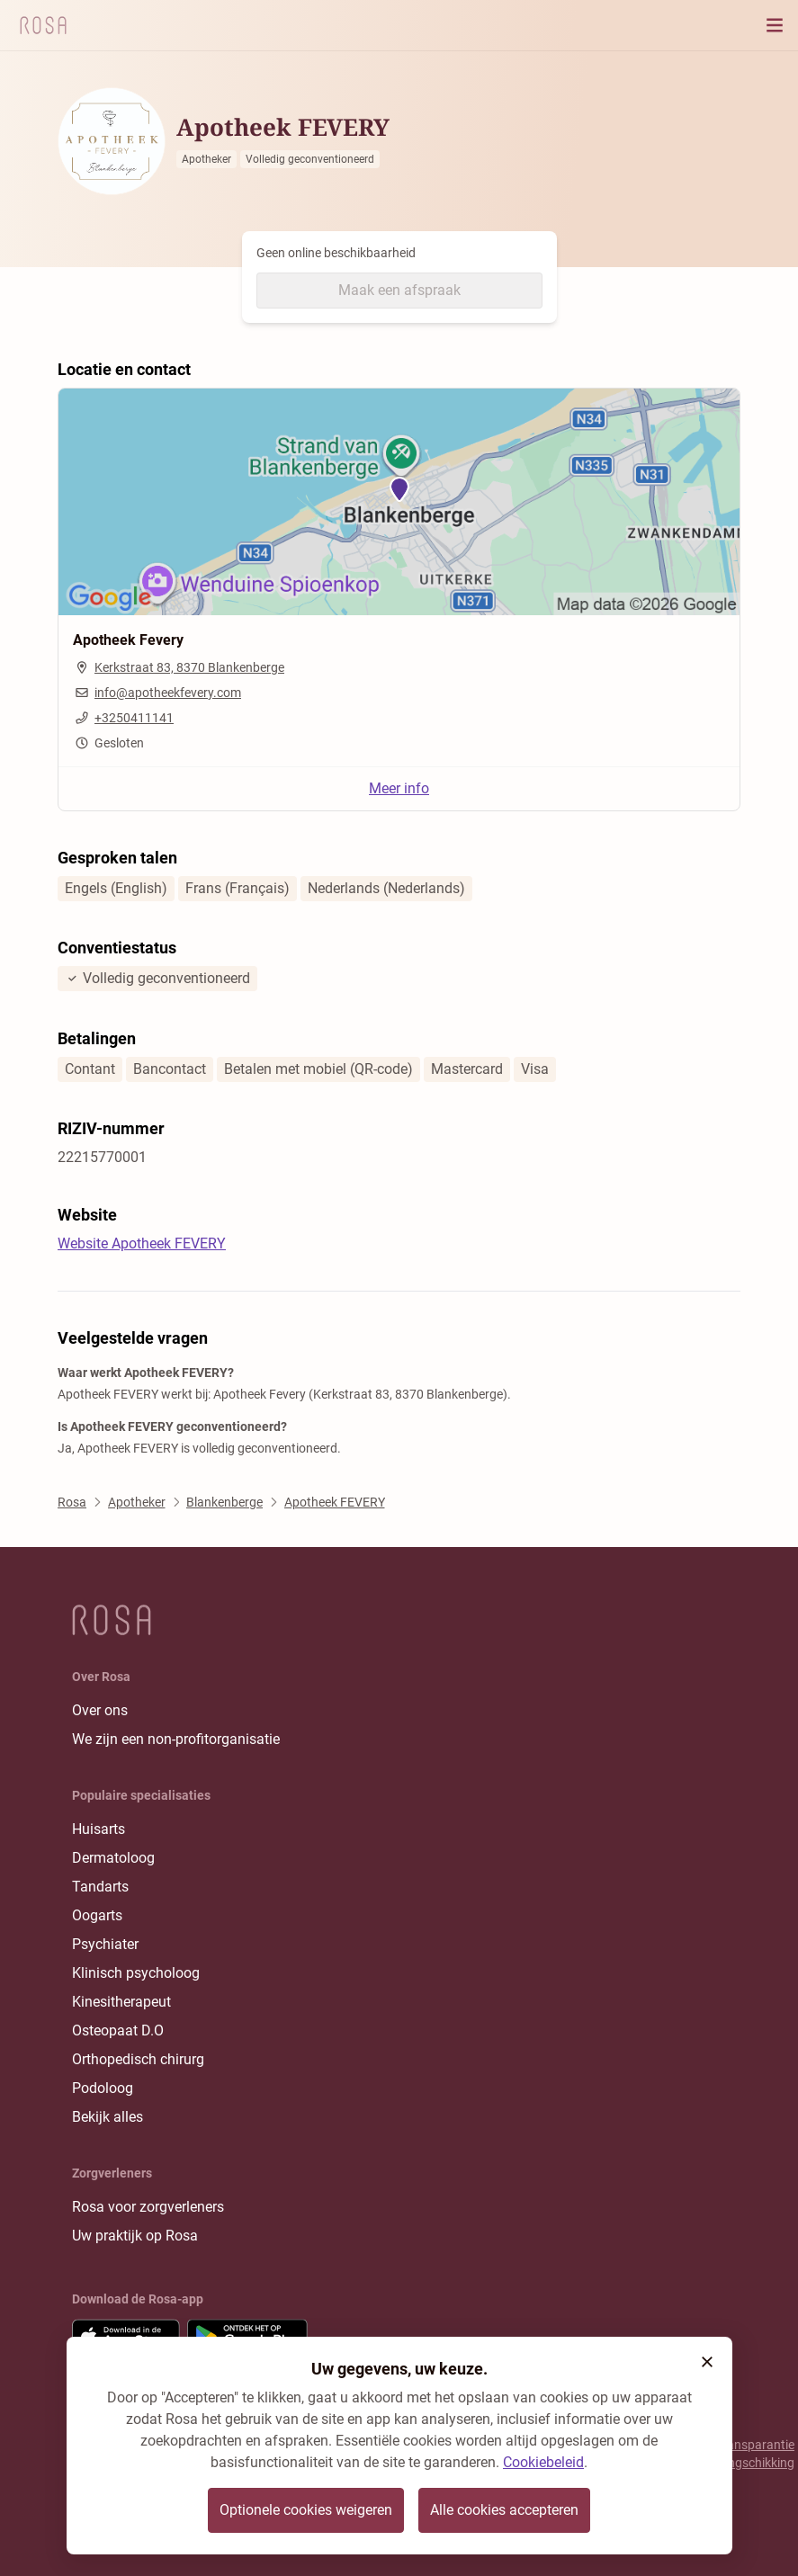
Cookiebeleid (543, 2462)
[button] (707, 2362)
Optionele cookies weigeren (306, 2509)
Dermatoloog (113, 1857)
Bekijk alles (107, 2116)
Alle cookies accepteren (504, 2509)
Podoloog (102, 2088)
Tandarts (100, 1886)
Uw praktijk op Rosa (135, 2235)
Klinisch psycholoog (136, 1972)
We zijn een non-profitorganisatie (176, 1739)
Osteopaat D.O (118, 2030)
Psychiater (105, 1944)
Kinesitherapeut (121, 2001)
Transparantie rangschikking (755, 2453)
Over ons (100, 1710)
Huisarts (98, 1829)
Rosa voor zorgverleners (148, 2206)
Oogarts (97, 1915)
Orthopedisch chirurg (138, 2059)
